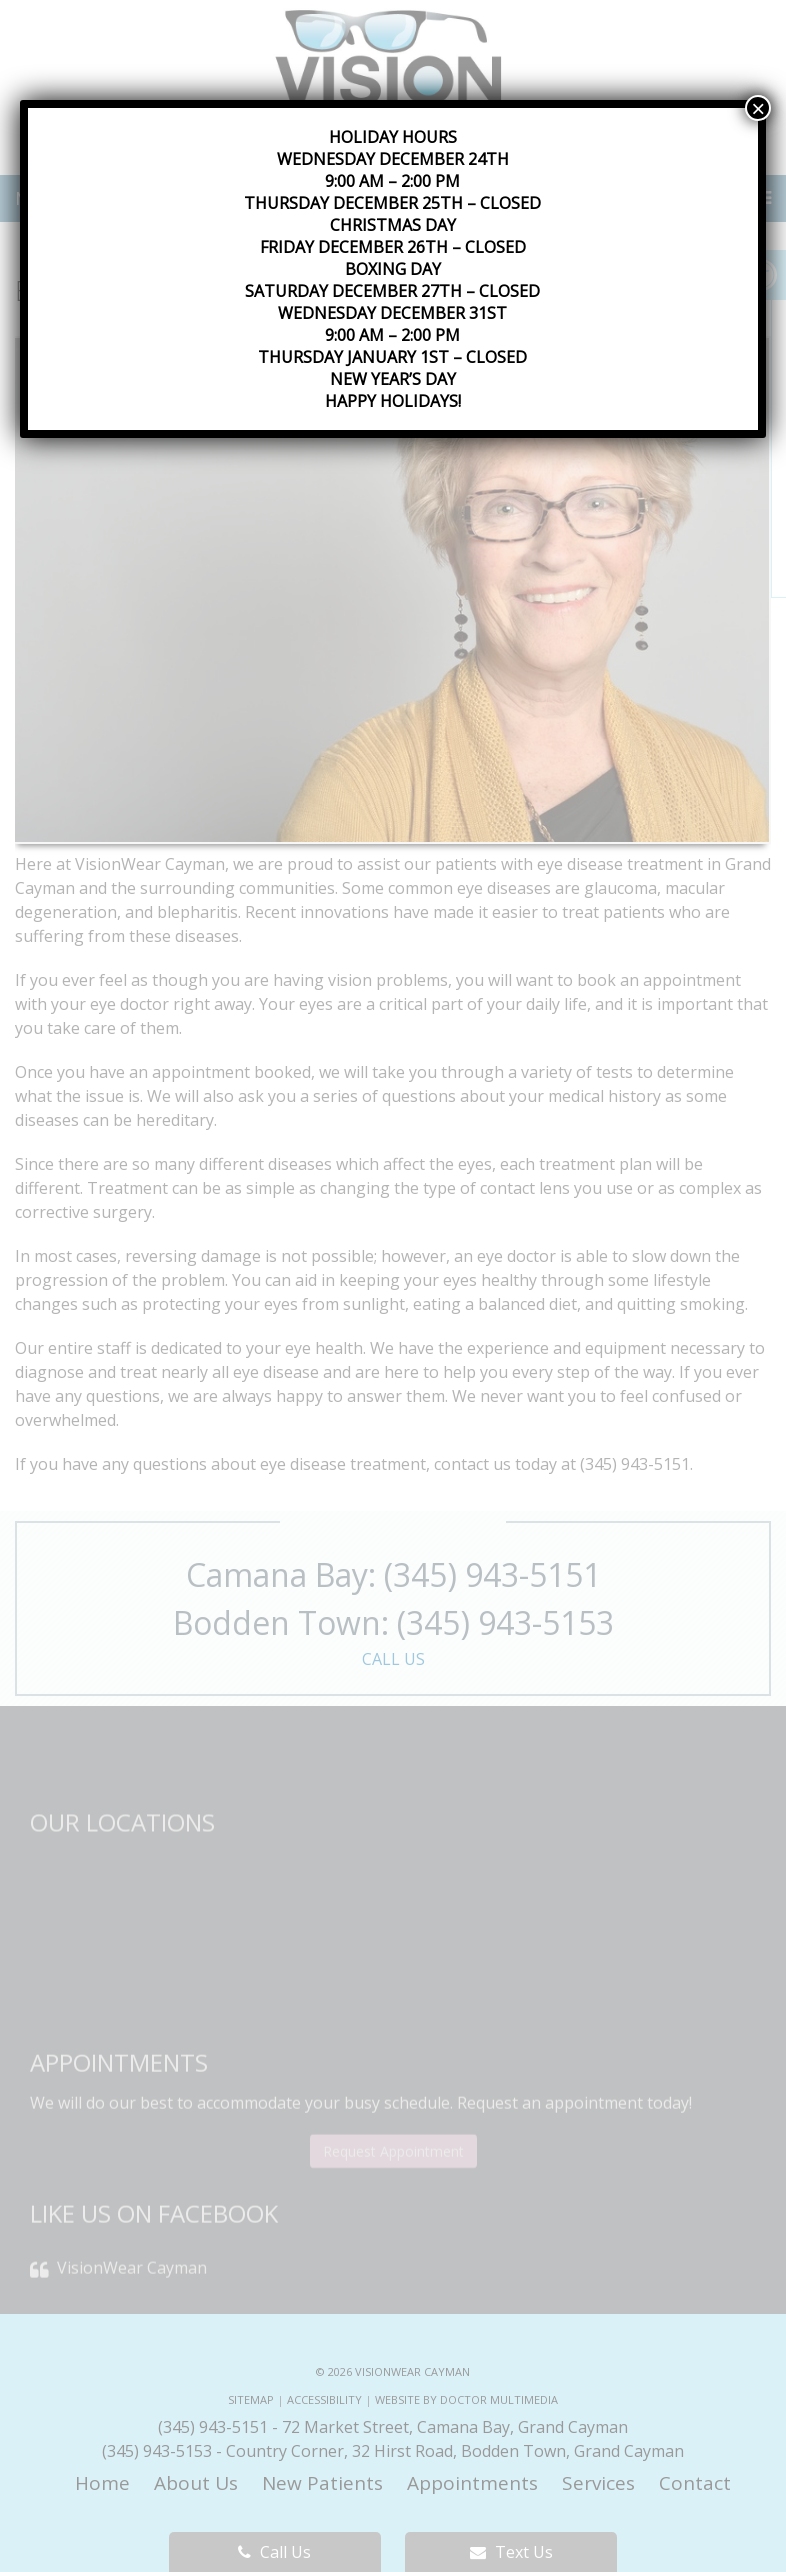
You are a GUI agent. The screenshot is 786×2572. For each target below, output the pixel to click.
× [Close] (758, 108)
